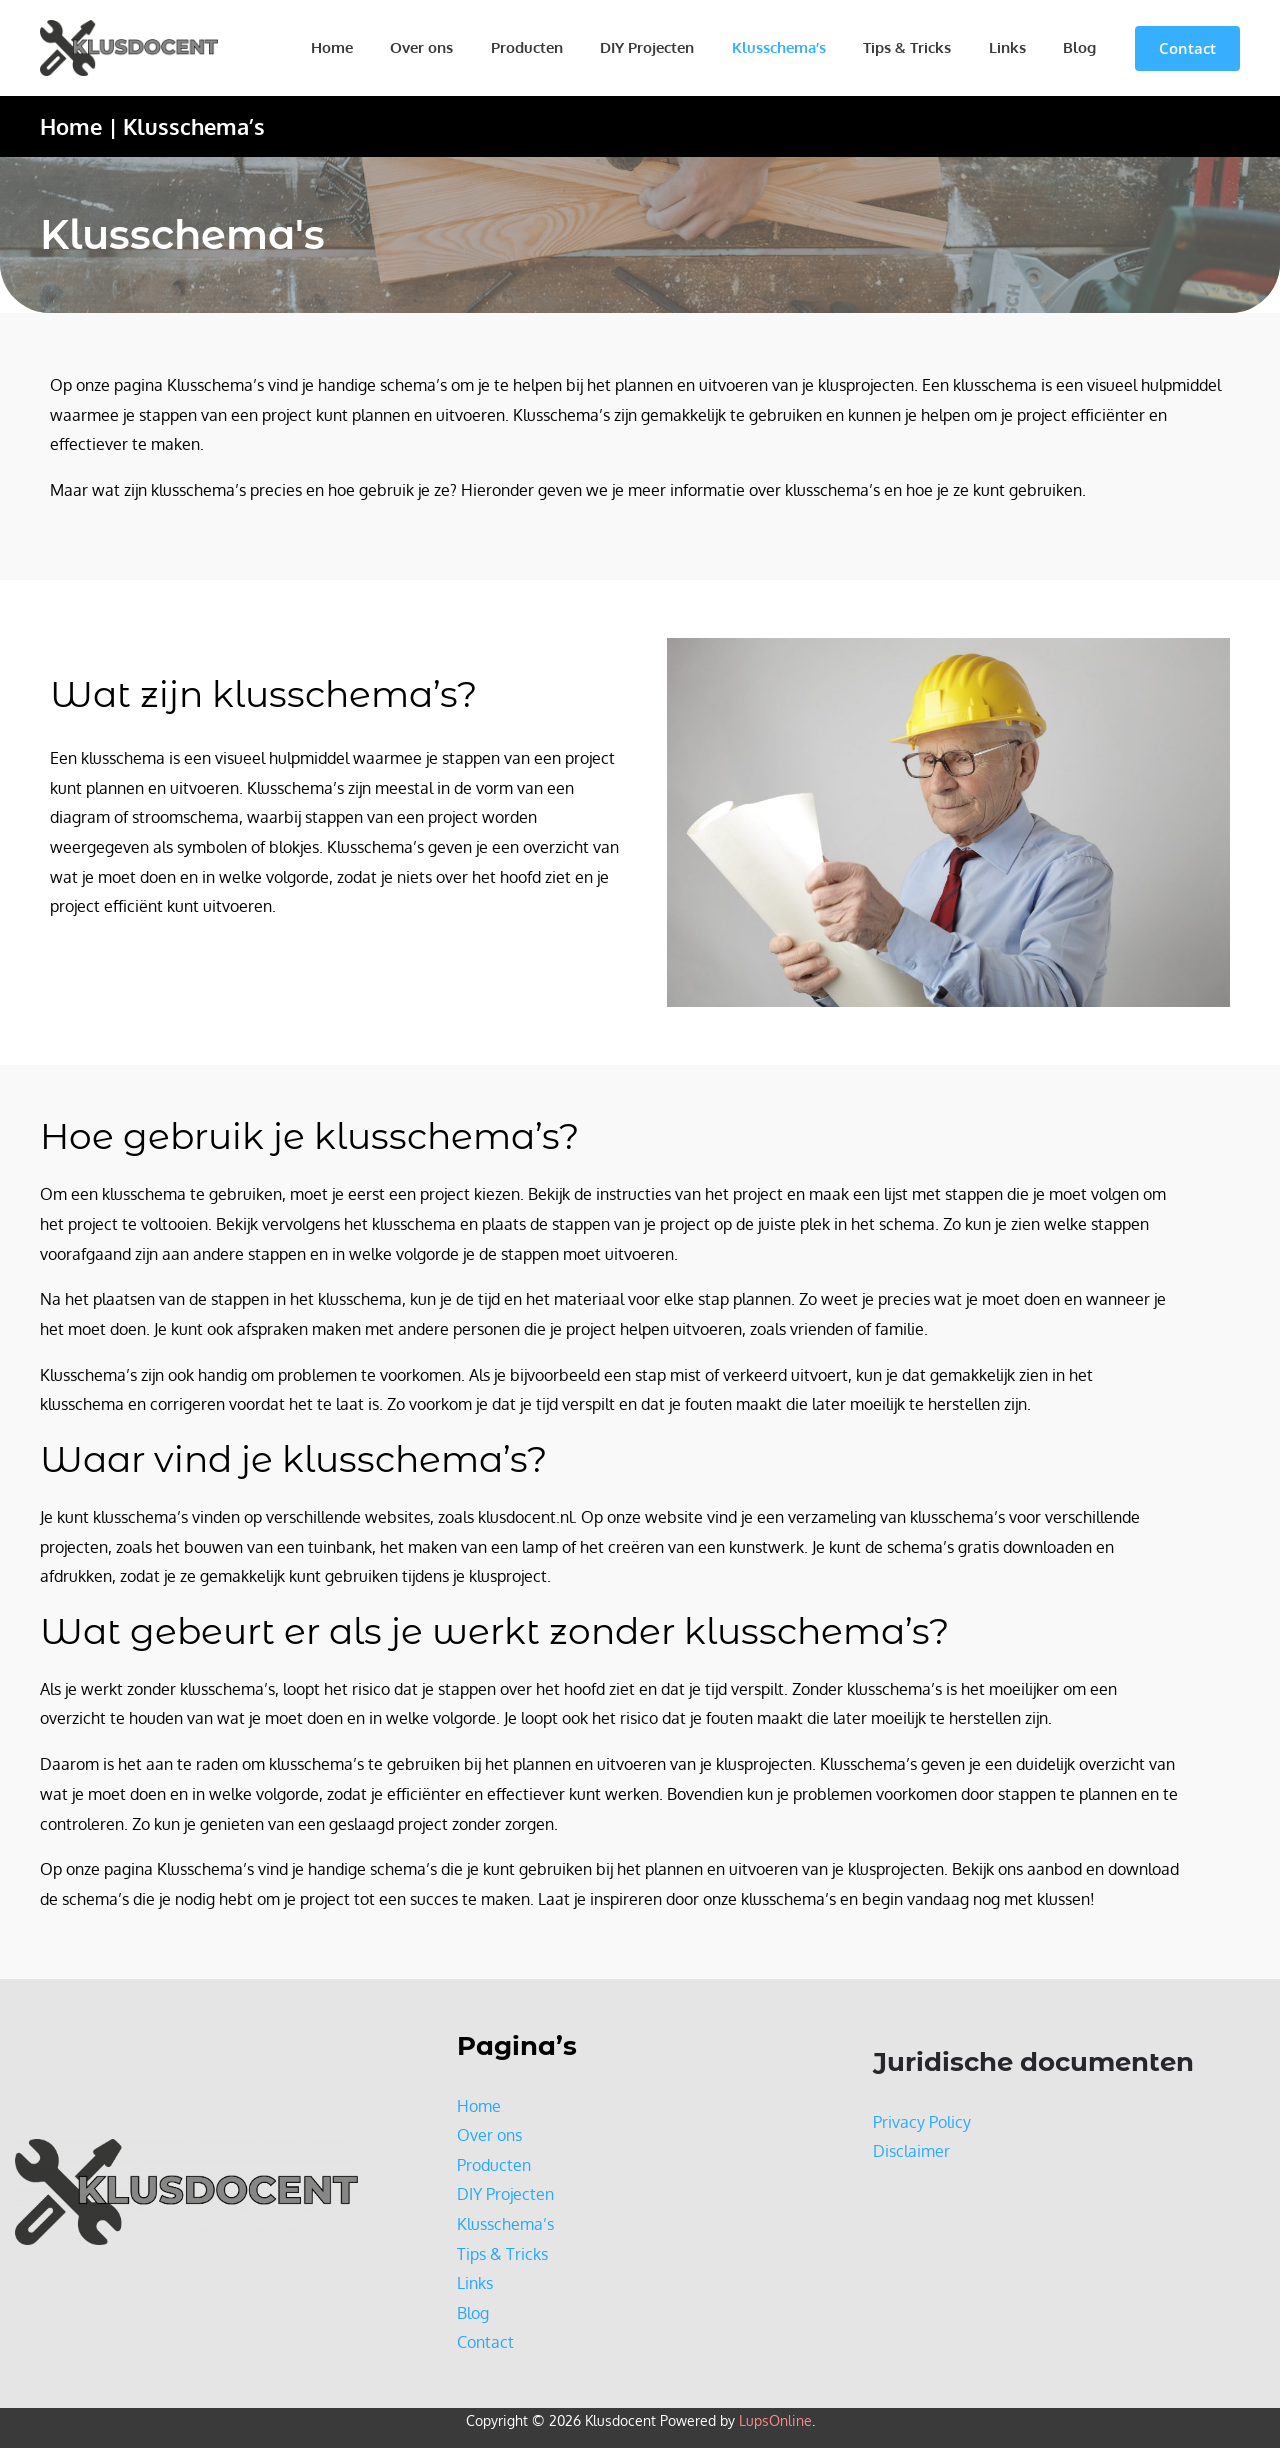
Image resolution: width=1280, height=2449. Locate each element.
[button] (1187, 48)
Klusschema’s (805, 47)
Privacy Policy (922, 2122)
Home (388, 47)
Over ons (470, 47)
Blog (1083, 47)
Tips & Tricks (926, 47)
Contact (485, 2343)
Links (1018, 47)
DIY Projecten (681, 47)
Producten (568, 47)
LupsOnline (775, 2421)
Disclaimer (911, 2152)
